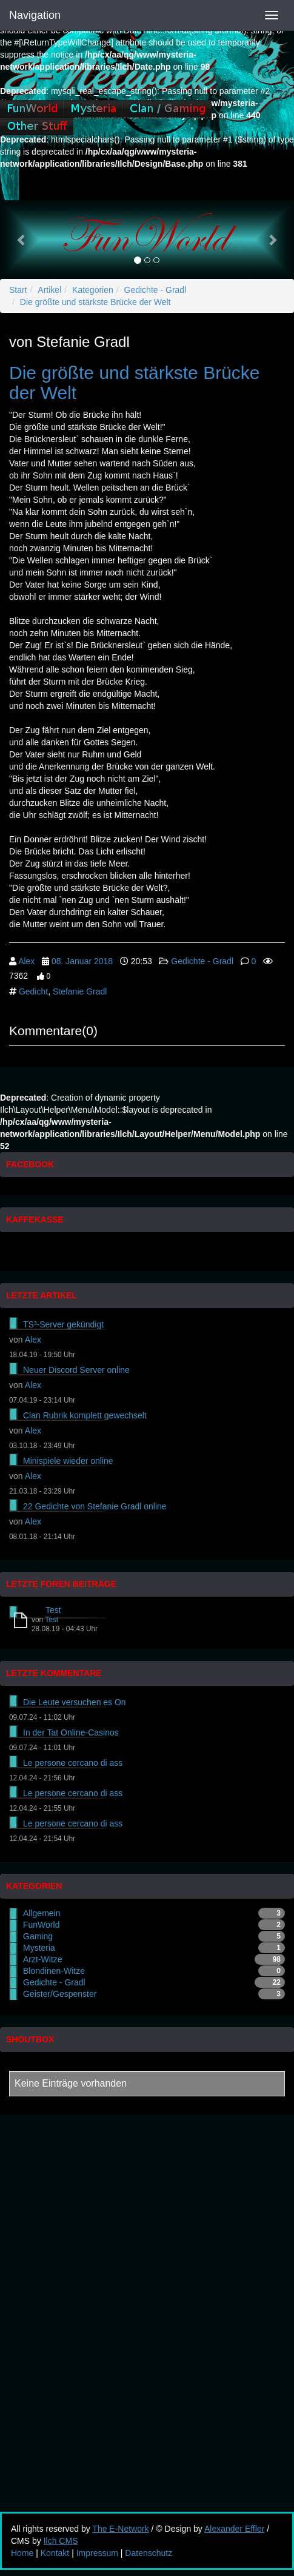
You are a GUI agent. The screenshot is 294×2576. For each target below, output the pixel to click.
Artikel (49, 290)
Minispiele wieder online (68, 1461)
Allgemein (41, 1913)
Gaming (38, 1936)
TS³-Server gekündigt (63, 1324)
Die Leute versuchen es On (74, 1702)
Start (18, 290)
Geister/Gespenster (59, 1994)
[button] (22, 239)
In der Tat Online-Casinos (71, 1732)
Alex (26, 961)
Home (22, 2553)
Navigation (35, 15)
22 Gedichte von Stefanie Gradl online (95, 1506)
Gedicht (33, 991)
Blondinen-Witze (54, 1971)
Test (53, 1610)
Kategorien (92, 290)
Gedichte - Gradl (155, 290)
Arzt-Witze (42, 1959)
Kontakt (55, 2553)
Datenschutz (148, 2553)
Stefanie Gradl (80, 991)
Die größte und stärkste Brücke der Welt (95, 302)
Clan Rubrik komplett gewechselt (85, 1415)
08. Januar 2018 (82, 961)
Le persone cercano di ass (72, 1763)
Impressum (97, 2553)
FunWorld (41, 1925)
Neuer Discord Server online (76, 1370)
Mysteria (39, 1948)
